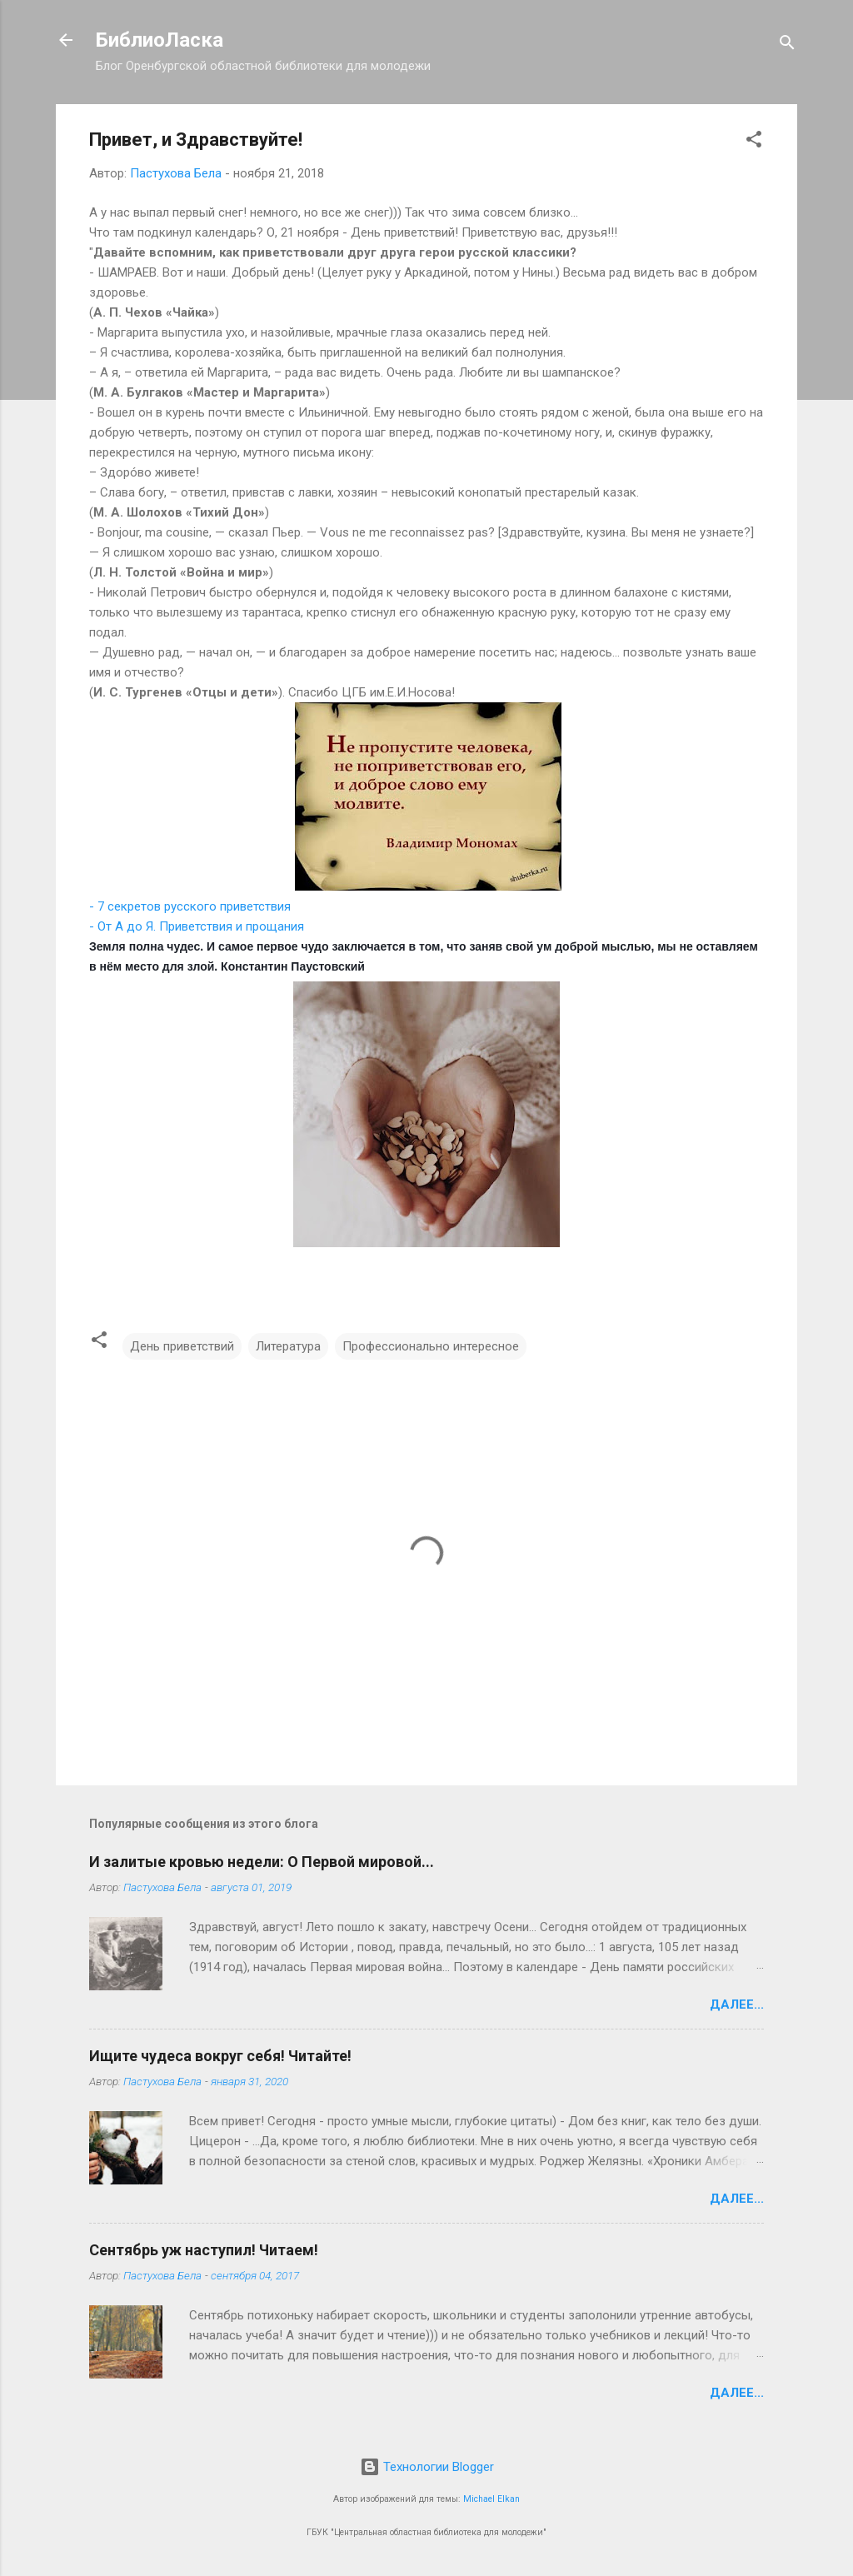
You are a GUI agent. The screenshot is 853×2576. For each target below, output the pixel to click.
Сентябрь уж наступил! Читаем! (203, 2250)
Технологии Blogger (427, 2466)
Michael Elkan (491, 2499)
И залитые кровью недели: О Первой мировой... (261, 1861)
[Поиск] (787, 45)
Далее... (737, 2004)
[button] (754, 142)
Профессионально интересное (430, 1346)
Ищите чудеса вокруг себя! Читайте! (220, 2055)
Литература (288, 1346)
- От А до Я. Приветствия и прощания (196, 926)
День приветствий (182, 1346)
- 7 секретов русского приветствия (190, 906)
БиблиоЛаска (159, 40)
